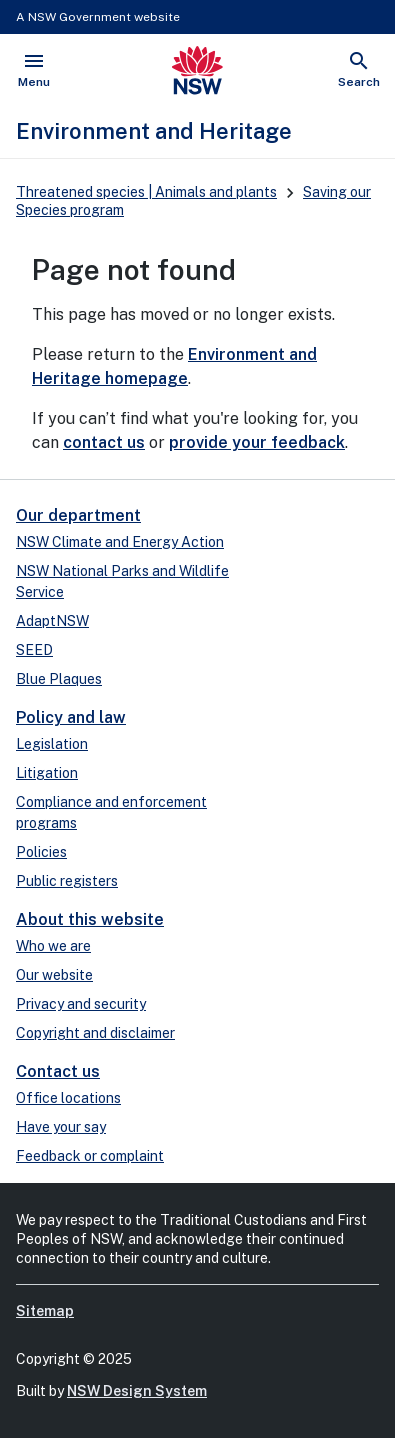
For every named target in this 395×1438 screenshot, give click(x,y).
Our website (54, 975)
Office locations (68, 1098)
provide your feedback (257, 442)
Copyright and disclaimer (95, 1033)
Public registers (67, 881)
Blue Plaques (59, 679)
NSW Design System (137, 1391)
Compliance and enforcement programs (111, 812)
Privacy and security (81, 1004)
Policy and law (71, 717)
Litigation (47, 773)
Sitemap (45, 1311)
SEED (34, 650)
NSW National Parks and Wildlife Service (122, 581)
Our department (78, 515)
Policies (41, 852)
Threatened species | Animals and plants (146, 192)
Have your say (61, 1127)
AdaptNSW (52, 621)
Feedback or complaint (90, 1156)
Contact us (58, 1071)
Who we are (53, 946)
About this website (90, 919)
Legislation (52, 744)
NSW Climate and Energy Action (120, 542)
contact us (104, 442)
